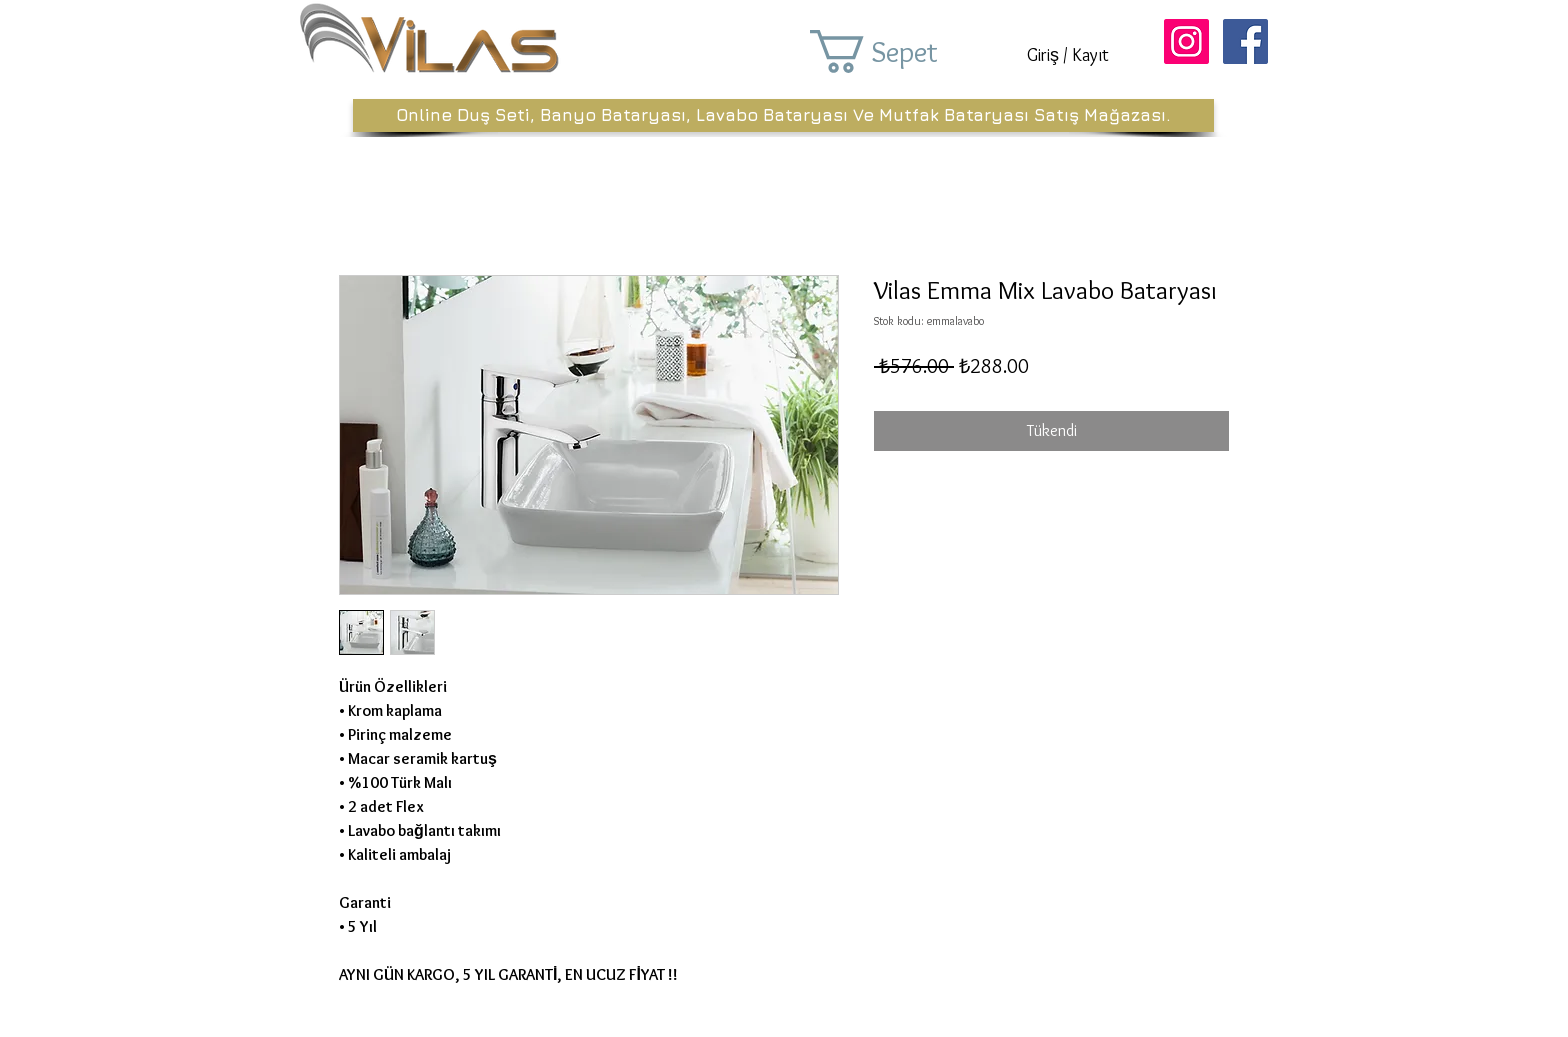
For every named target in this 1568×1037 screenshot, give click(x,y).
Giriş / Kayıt (1068, 55)
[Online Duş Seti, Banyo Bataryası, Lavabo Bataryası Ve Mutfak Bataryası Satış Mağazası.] (783, 115)
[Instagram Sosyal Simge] (1186, 41)
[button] (902, 51)
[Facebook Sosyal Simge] (1245, 41)
